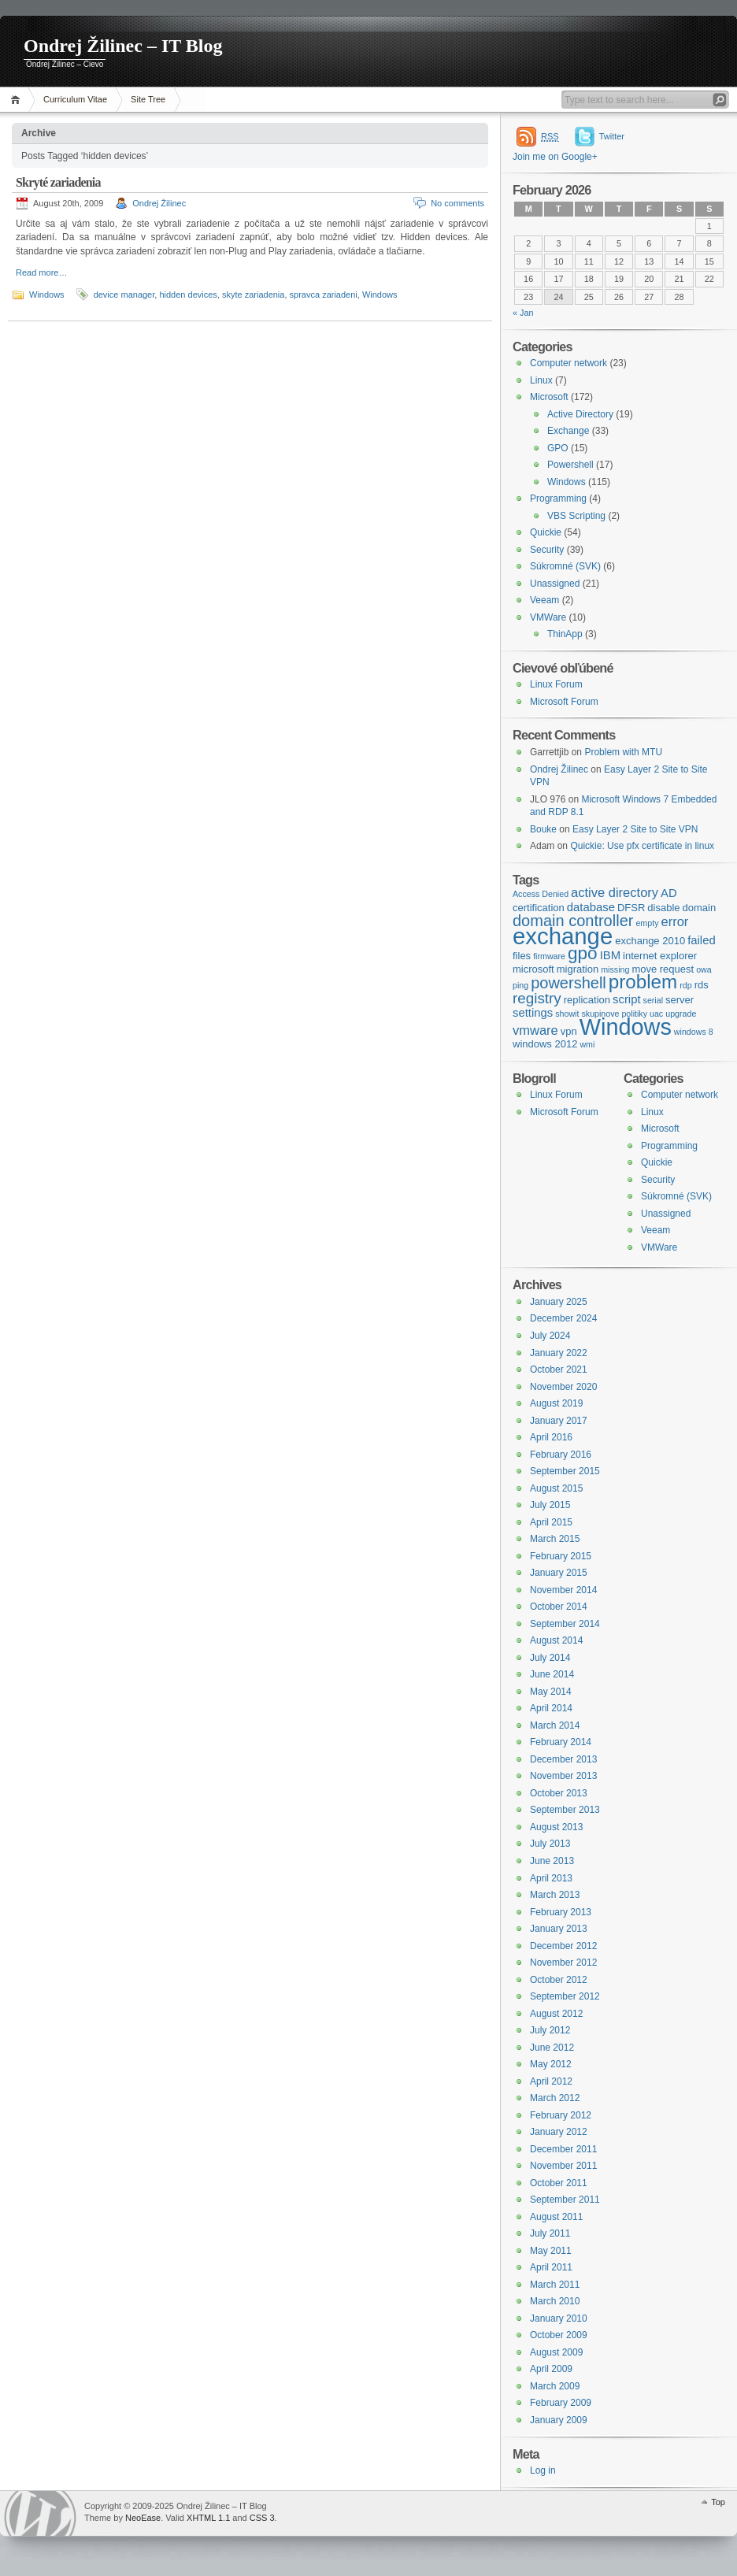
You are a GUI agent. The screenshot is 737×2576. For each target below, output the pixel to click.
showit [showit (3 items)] (567, 1013)
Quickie (545, 532)
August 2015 (556, 1488)
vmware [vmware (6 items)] (535, 1030)
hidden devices (188, 294)
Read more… (41, 272)
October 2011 (558, 2183)
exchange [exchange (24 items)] (563, 936)
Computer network (568, 363)
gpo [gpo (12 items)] (583, 953)
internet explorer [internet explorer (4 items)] (660, 956)
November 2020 (563, 1386)
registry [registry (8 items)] (537, 998)
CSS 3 (262, 2517)
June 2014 (552, 1674)
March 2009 (555, 2386)
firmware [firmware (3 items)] (549, 956)
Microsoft (549, 396)
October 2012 (558, 1979)
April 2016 (551, 1437)
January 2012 (558, 2131)
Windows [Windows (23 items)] (626, 1027)
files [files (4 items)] (522, 956)
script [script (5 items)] (627, 999)
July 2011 (550, 2233)
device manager (124, 294)
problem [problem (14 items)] (643, 981)
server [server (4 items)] (679, 1000)
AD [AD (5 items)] (669, 893)
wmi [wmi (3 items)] (587, 1044)
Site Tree (148, 99)
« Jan (523, 312)
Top (718, 2502)
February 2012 (560, 2115)
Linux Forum (556, 684)
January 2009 (558, 2420)
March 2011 (555, 2284)
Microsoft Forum (564, 701)
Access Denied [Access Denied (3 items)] (540, 894)
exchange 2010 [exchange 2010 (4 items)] (650, 941)
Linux (541, 380)
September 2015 (565, 1471)
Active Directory (580, 414)
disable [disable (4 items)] (663, 908)
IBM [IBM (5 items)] (610, 955)
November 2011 (563, 2165)
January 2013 (558, 1928)
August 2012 (556, 2013)
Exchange (568, 430)
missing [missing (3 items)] (615, 969)
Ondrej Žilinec (159, 203)
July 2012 (550, 2030)
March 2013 (555, 1894)
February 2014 (560, 1742)
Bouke (543, 829)
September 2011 (565, 2199)
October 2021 (558, 1369)
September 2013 (565, 1809)
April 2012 (551, 2081)
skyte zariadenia (253, 294)
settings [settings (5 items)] (533, 1012)
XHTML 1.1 (208, 2517)
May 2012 (551, 2064)
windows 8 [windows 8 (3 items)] (693, 1031)
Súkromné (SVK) (565, 566)
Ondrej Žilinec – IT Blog (123, 45)
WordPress (40, 2513)
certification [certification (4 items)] (539, 908)
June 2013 (552, 1860)
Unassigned (555, 583)
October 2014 (558, 1606)
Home (17, 99)
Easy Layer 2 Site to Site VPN (635, 829)
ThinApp (565, 633)
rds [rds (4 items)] (701, 985)
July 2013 (550, 1843)
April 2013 (551, 1878)
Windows (47, 294)
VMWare (548, 617)
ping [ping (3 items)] (520, 985)
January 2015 (558, 1572)
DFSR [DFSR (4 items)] (631, 908)
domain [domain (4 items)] (700, 908)
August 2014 (556, 1640)
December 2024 (563, 1318)
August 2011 (556, 2216)
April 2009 (551, 2368)
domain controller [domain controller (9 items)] (573, 920)
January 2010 (558, 2318)
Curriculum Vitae (75, 99)
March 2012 (555, 2097)
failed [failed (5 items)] (701, 940)
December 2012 (563, 1945)
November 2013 (563, 1775)
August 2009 (556, 2352)
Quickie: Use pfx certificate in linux (642, 845)
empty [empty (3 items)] (646, 923)
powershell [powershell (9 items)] (568, 982)
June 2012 (552, 2047)
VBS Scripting (576, 515)
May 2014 (551, 1691)
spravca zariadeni (323, 294)
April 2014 (551, 1708)
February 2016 (560, 1454)
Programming (558, 498)
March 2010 (555, 2301)
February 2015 (560, 1556)
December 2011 (563, 2149)
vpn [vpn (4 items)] (569, 1031)
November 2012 (563, 1962)
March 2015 (555, 1538)
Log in (543, 2470)
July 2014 (550, 1657)
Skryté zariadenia (58, 182)
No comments (457, 203)
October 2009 (558, 2335)
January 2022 (558, 1352)
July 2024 (550, 1335)
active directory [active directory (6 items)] (614, 892)
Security (547, 549)
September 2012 (565, 1996)
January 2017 (558, 1420)
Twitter (611, 136)
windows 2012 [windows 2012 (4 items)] (545, 1044)
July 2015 (550, 1504)
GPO (557, 448)
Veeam (544, 600)
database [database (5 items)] (591, 907)
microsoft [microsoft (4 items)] (533, 969)
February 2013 (560, 1912)
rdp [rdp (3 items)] (685, 985)
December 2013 (563, 1759)
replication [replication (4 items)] (587, 1000)
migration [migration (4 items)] (577, 969)
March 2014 (555, 1725)
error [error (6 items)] (674, 921)
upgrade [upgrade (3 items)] (680, 1013)
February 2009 (560, 2402)
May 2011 (551, 2250)
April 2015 (551, 1522)
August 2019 (556, 1403)
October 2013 (558, 1793)
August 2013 (556, 1827)
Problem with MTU (623, 752)
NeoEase (143, 2517)
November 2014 (563, 1590)
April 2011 (551, 2267)
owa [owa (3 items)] (704, 969)
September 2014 (565, 1623)
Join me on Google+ (555, 156)
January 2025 (558, 1301)
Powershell (570, 464)
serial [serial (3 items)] (653, 1000)
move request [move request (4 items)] (662, 969)
